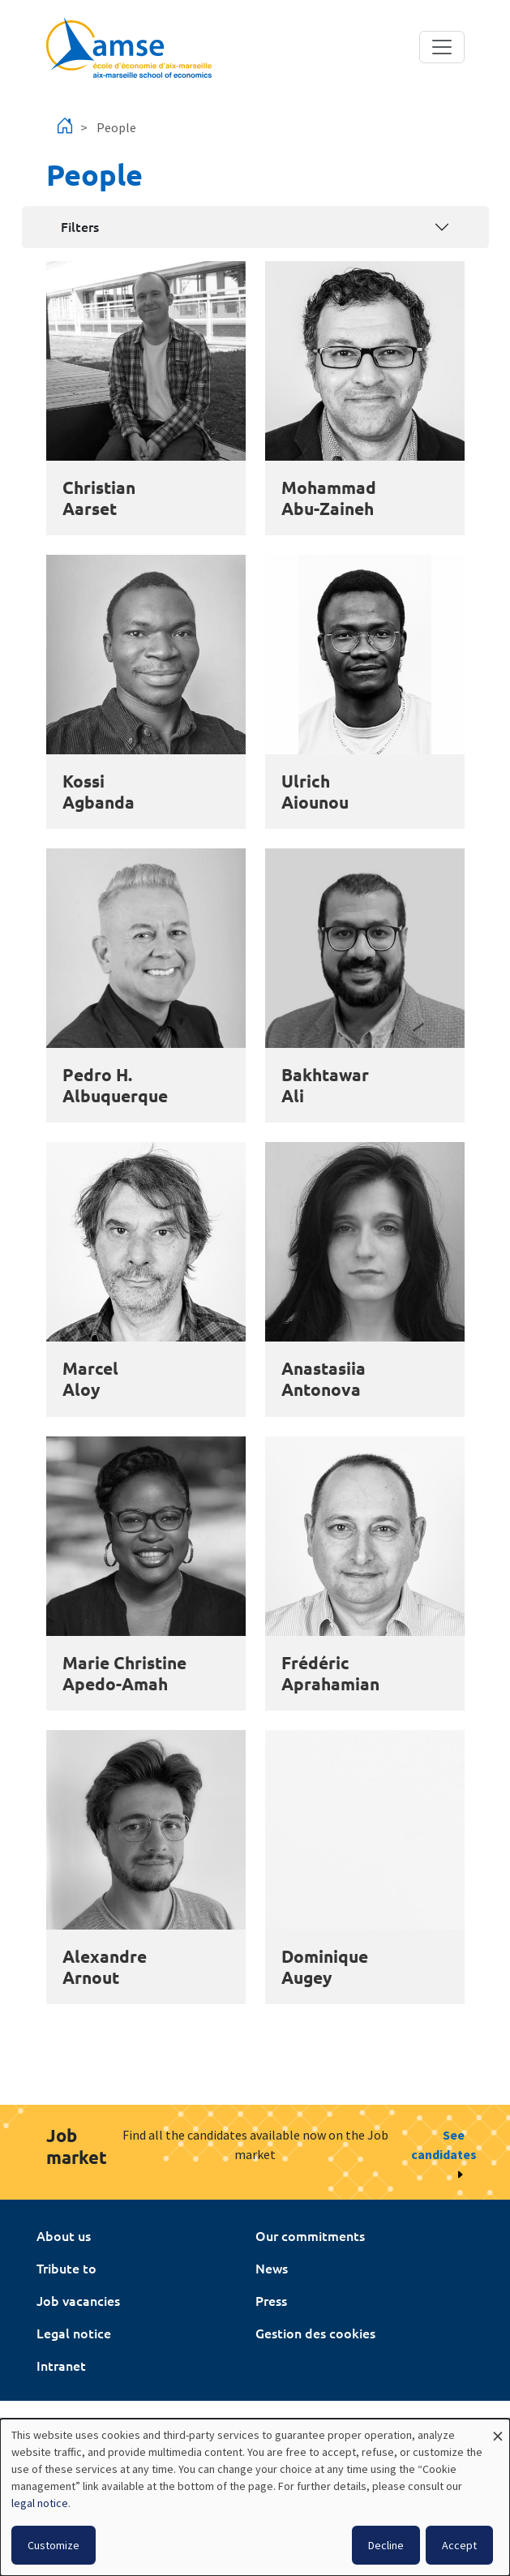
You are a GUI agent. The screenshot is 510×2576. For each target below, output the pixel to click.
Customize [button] (53, 2545)
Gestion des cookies (315, 2333)
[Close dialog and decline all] (498, 2429)
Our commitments (310, 2235)
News (271, 2268)
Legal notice (73, 2333)
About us (63, 2235)
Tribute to (66, 2268)
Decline (386, 2545)
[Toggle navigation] (442, 47)
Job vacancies (78, 2300)
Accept (459, 2545)
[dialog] (255, 2497)
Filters (80, 226)
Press (271, 2300)
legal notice (39, 2503)
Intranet (61, 2365)
